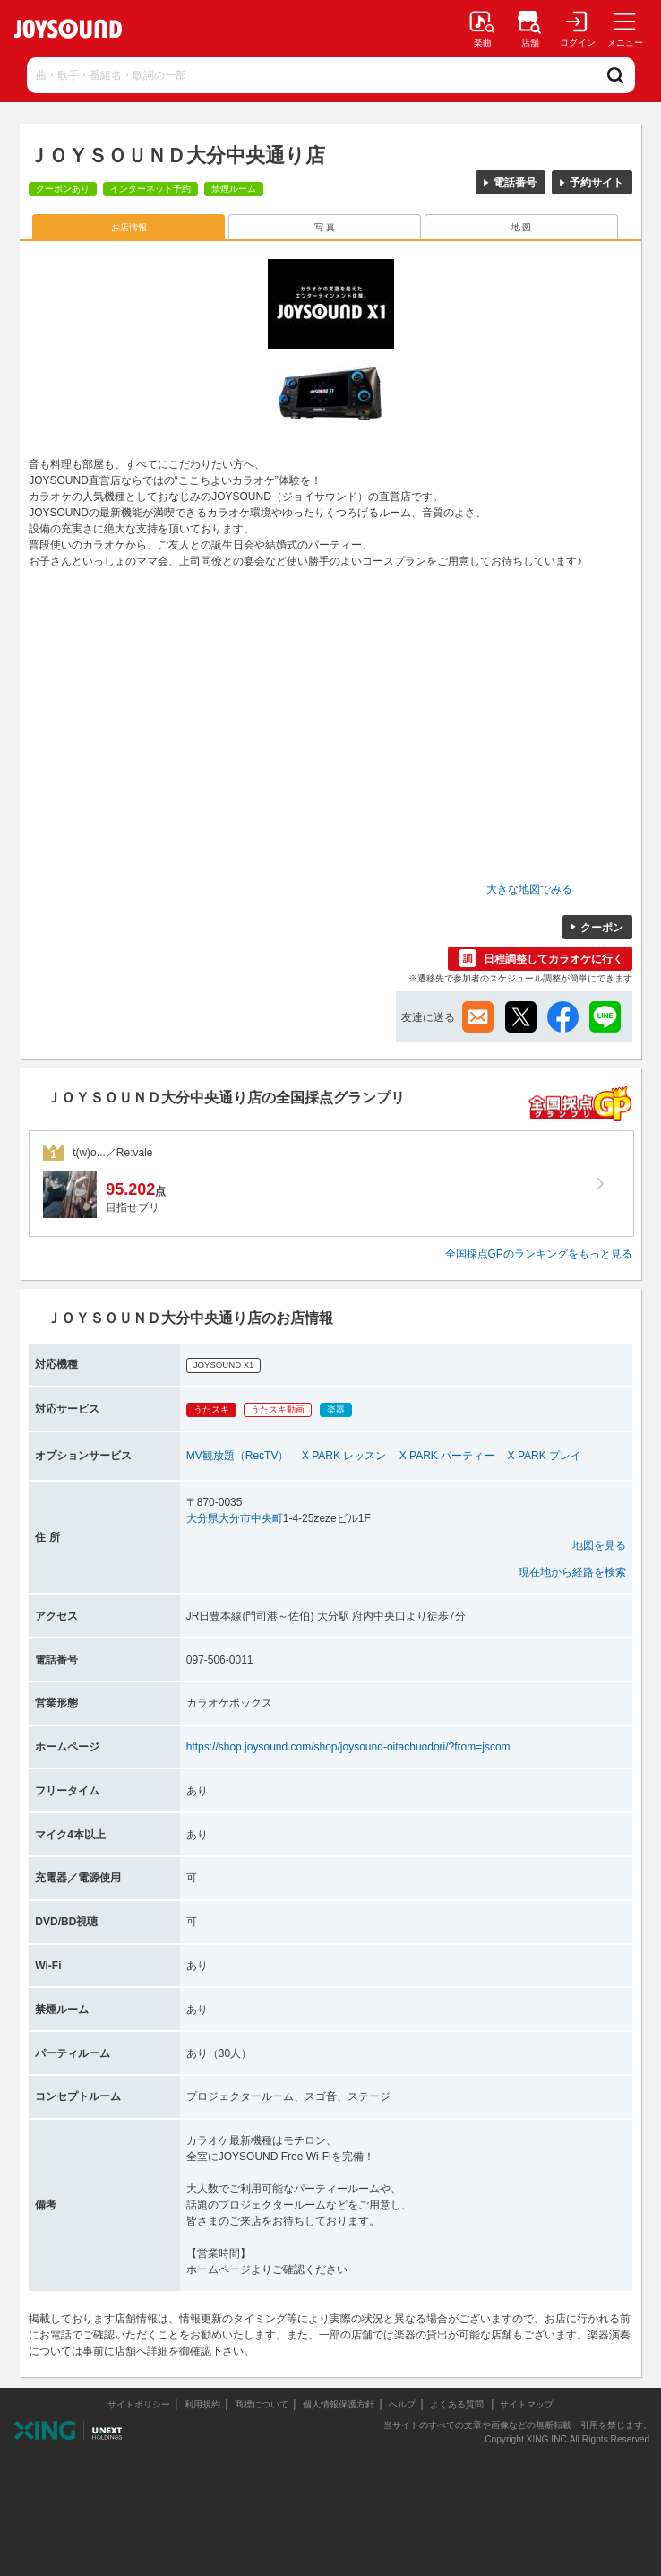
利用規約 (202, 2404)
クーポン (601, 927)
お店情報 (129, 227)
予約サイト (596, 183)
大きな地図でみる (529, 889)
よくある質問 (458, 2404)
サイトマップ (527, 2404)
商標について (261, 2404)
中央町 (267, 1518)
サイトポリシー (138, 2404)
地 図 (521, 227)
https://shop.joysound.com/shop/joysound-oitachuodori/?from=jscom (348, 1747)
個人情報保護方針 (338, 2404)
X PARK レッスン (344, 1455)
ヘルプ (402, 2404)
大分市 (235, 1518)
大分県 (202, 1518)
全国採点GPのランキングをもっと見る (538, 1254)
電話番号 (515, 183)
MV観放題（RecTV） (237, 1455)
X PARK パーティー (446, 1455)
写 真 (324, 227)
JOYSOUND (68, 28)
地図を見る (599, 1545)
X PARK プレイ (544, 1455)
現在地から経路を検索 (572, 1572)
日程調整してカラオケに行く (553, 959)
